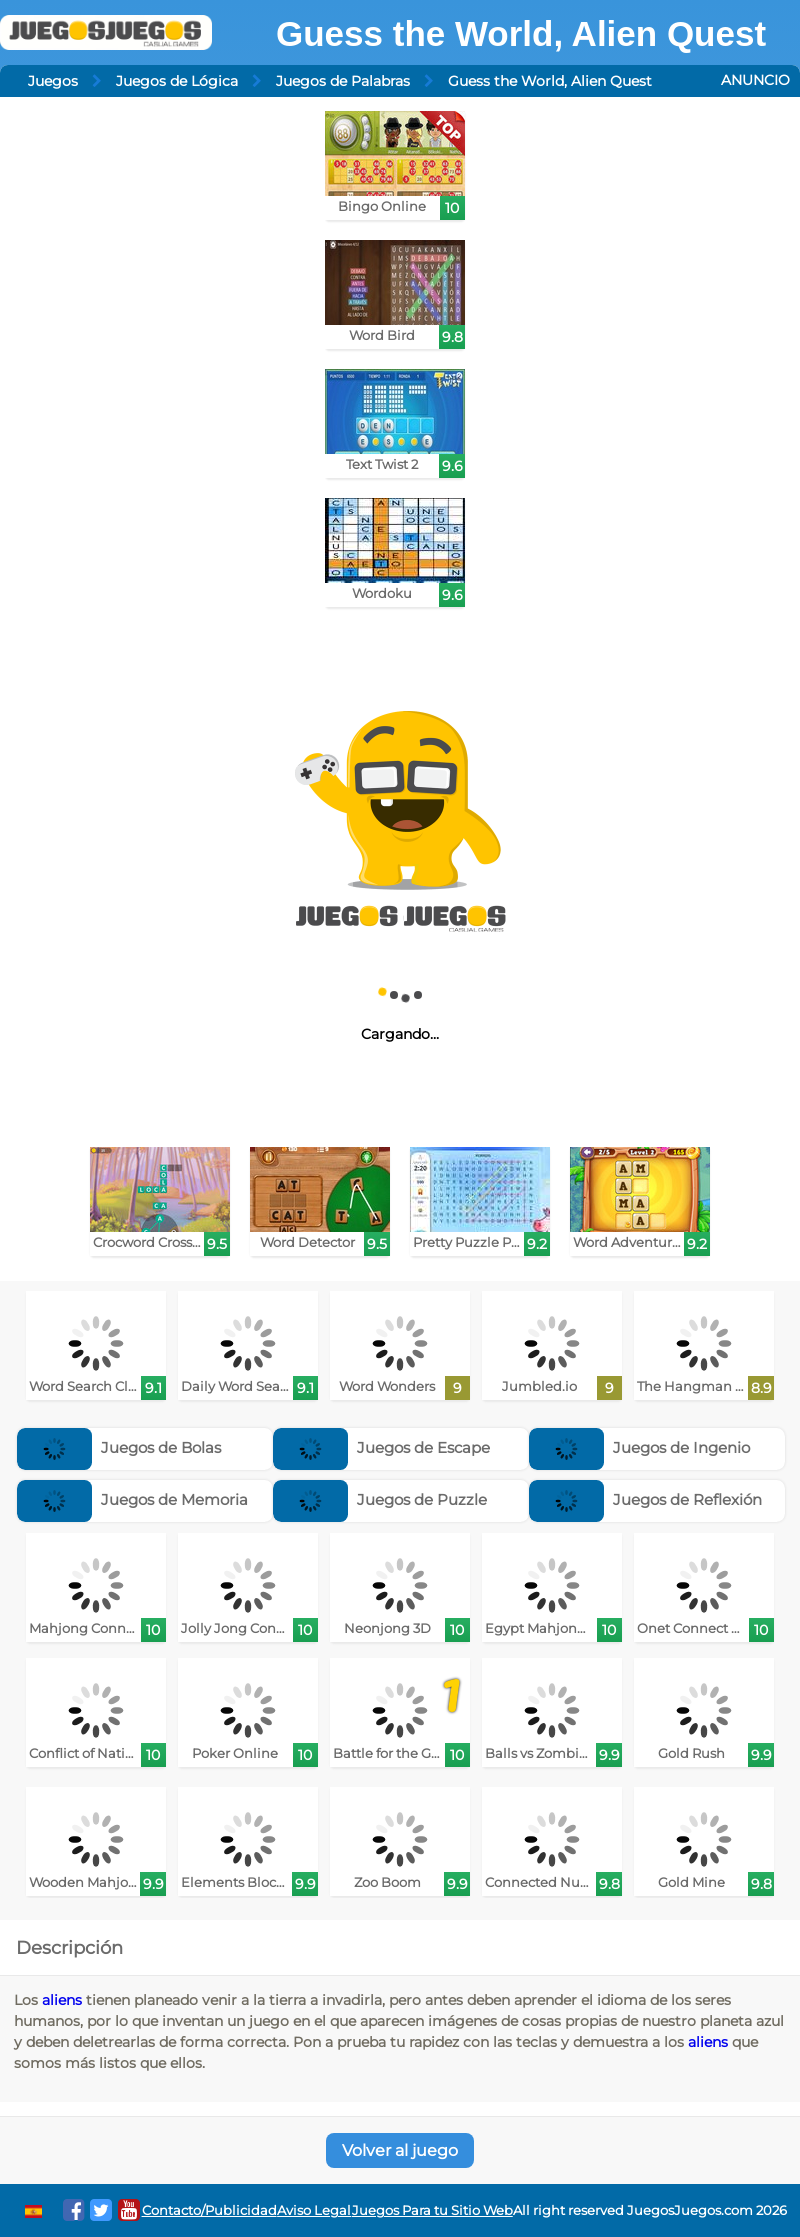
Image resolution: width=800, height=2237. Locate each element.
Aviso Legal (314, 2210)
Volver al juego (400, 2150)
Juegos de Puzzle (380, 1499)
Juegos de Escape (381, 1447)
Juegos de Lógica (177, 81)
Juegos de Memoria (132, 1499)
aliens (62, 2000)
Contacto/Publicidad (209, 2210)
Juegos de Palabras (343, 81)
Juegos (53, 81)
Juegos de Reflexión (645, 1499)
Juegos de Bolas (119, 1447)
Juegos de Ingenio (639, 1447)
